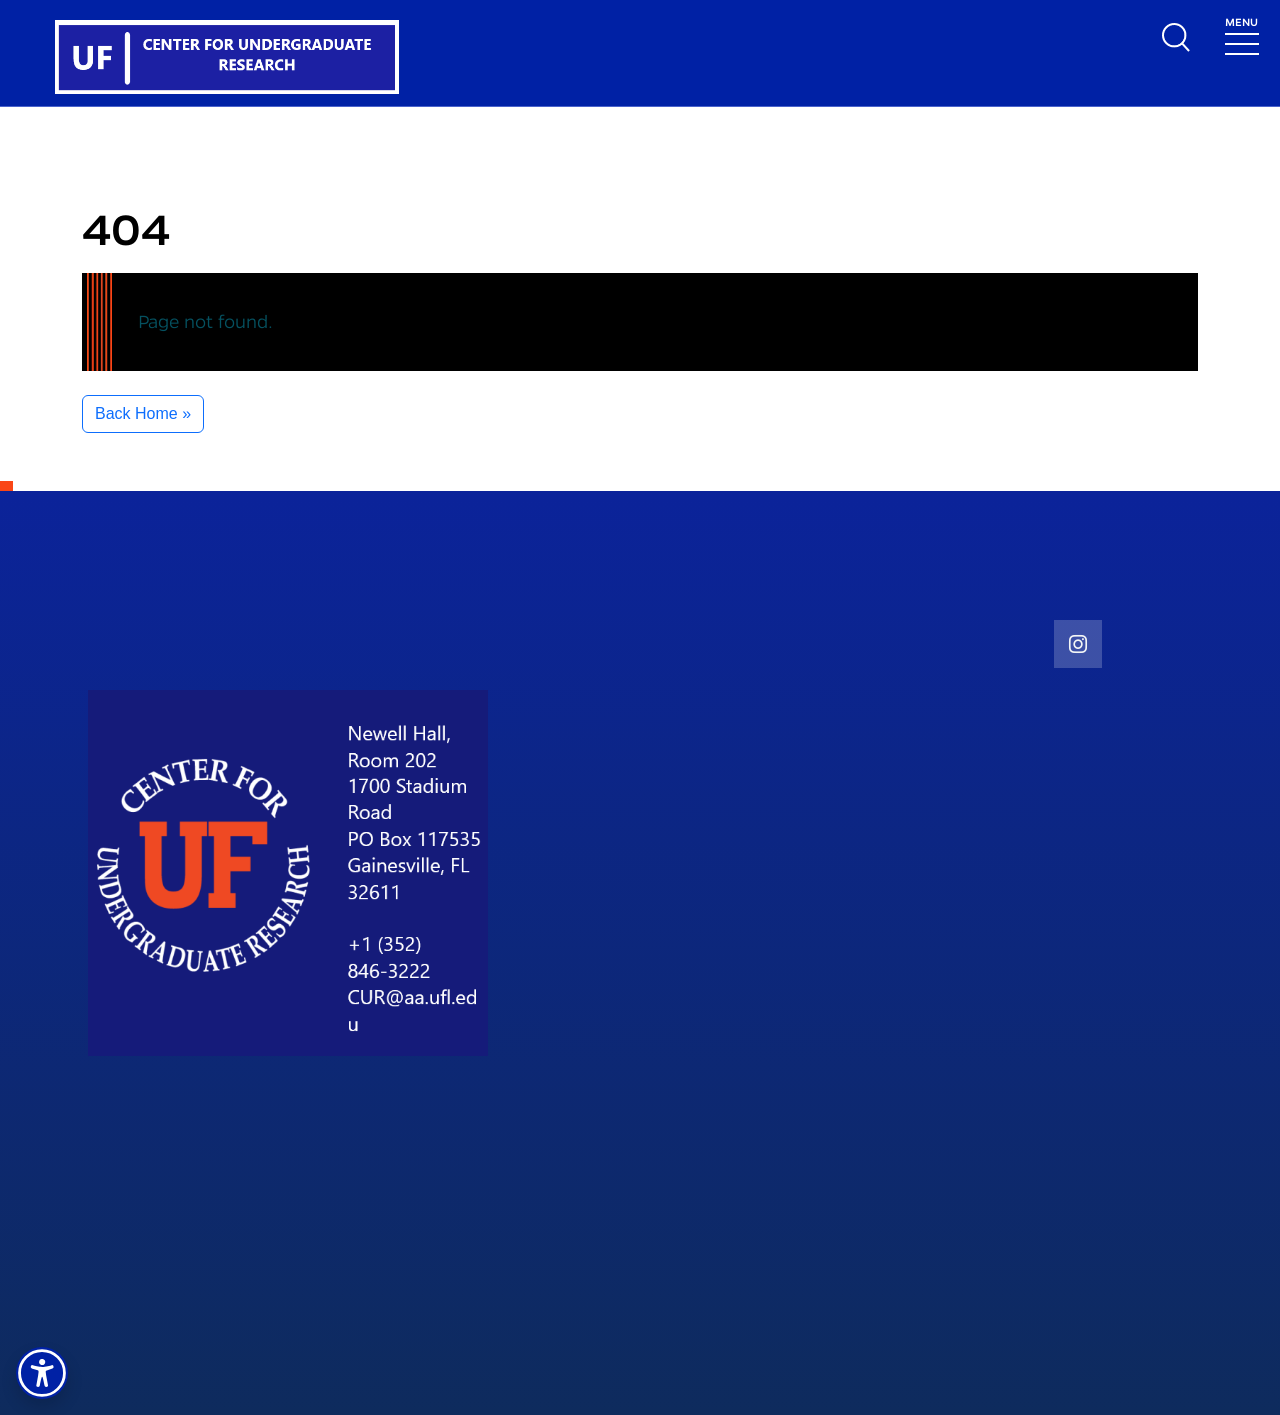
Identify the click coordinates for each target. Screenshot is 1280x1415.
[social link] (1078, 644)
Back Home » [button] (143, 413)
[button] (42, 1373)
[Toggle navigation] (1242, 34)
